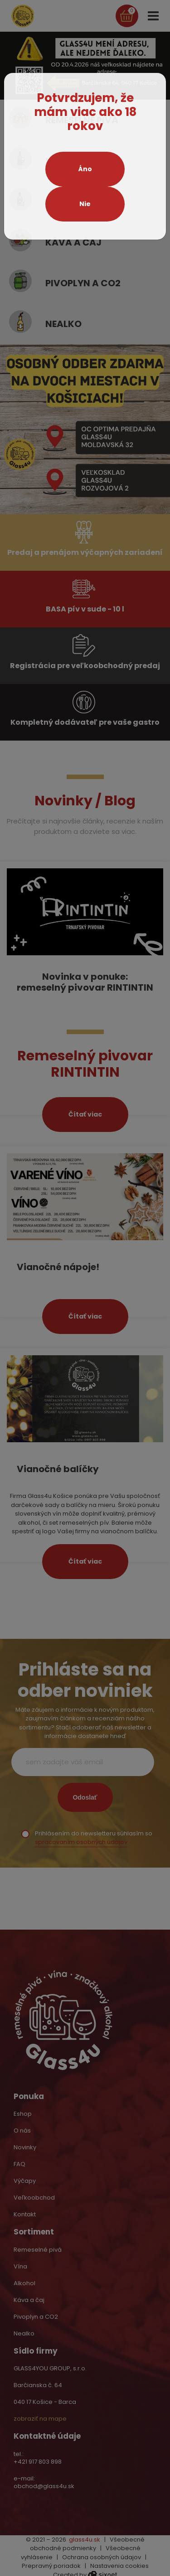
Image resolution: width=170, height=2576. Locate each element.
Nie (85, 203)
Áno (85, 168)
